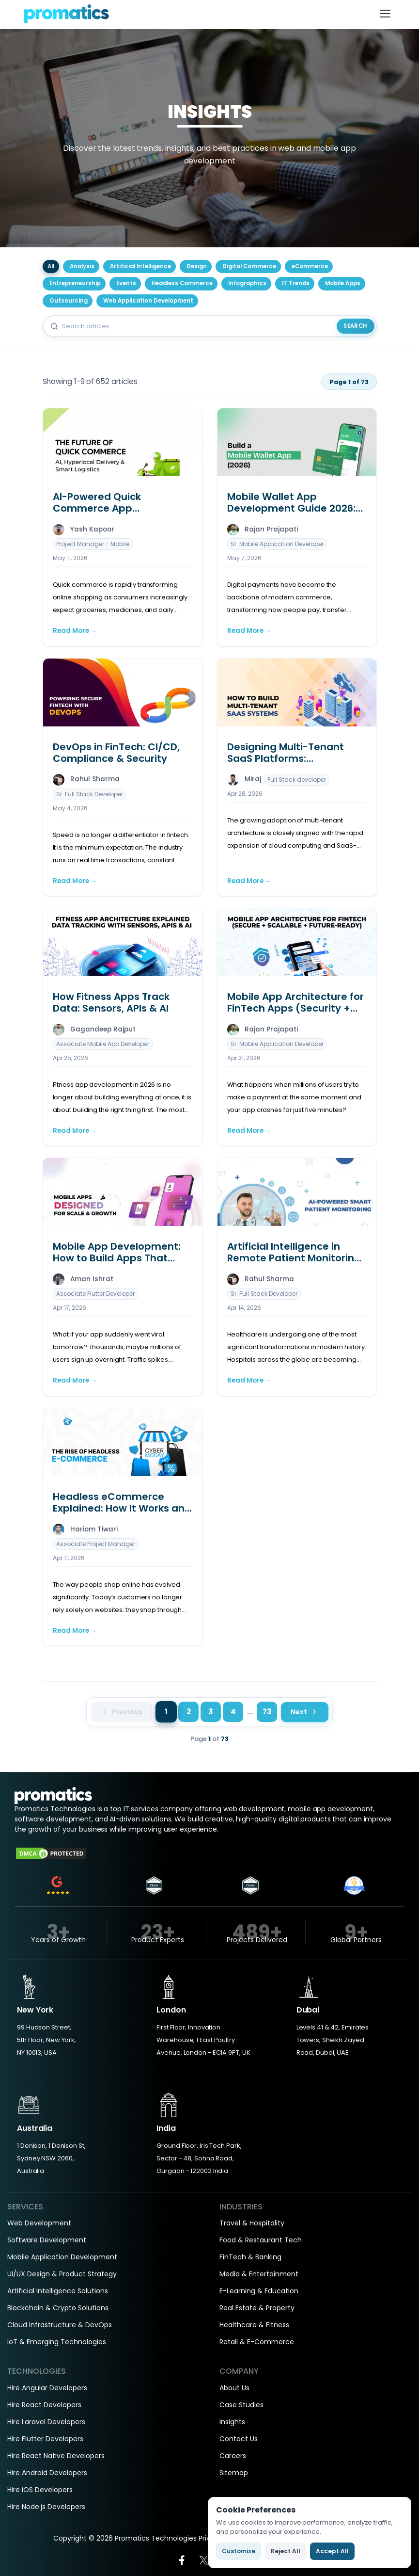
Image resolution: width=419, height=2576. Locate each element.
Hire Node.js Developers (46, 2507)
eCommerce (310, 266)
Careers (232, 2456)
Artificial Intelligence (140, 266)
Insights (232, 2422)
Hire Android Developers (47, 2473)
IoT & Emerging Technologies (56, 2342)
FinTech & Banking (250, 2257)
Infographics (247, 283)
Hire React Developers (44, 2405)
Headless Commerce (182, 283)
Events (126, 283)
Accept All (332, 2551)
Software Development (46, 2240)
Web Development (39, 2223)
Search (355, 326)
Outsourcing (68, 301)
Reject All (285, 2551)
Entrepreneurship (75, 283)
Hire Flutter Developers (45, 2439)
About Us (234, 2388)
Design (196, 266)
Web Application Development (148, 301)
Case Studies (241, 2405)
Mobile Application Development (62, 2257)
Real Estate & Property (257, 2308)
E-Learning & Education (258, 2291)
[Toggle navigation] (385, 13)
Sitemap (233, 2473)
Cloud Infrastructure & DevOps (59, 2325)
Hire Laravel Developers (46, 2422)
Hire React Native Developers (56, 2456)
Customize (238, 2551)
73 (267, 1712)
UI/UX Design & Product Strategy (62, 2274)
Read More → (75, 630)
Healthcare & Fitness (254, 2325)
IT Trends (296, 283)
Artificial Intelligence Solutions (57, 2291)
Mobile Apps (342, 283)
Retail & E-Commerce (256, 2342)
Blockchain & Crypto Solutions (58, 2308)
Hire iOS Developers (40, 2490)
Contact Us (238, 2439)
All (50, 266)
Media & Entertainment (258, 2274)
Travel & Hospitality (251, 2223)
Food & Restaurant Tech (260, 2240)
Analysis (82, 266)
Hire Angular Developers (47, 2388)
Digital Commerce (249, 266)
